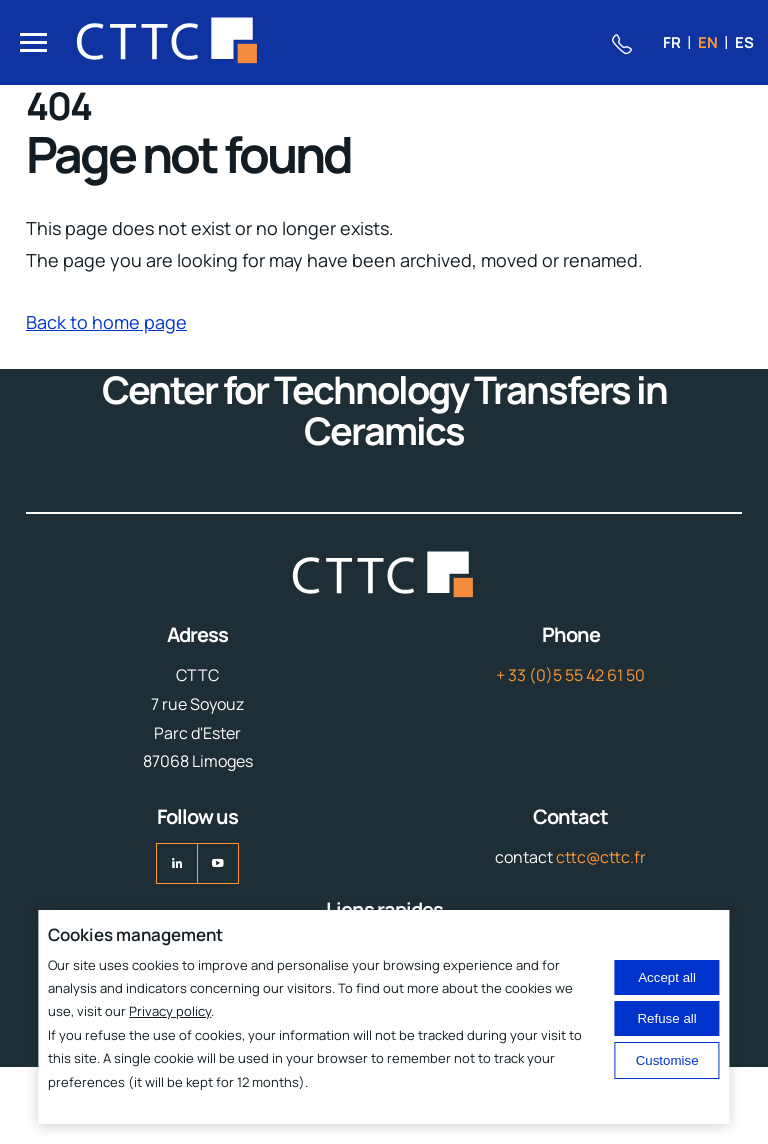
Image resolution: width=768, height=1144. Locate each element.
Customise (667, 1060)
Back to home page (106, 322)
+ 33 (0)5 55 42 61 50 (570, 675)
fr (672, 42)
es (744, 42)
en (708, 42)
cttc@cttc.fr (601, 857)
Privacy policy (170, 1011)
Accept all (667, 977)
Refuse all (666, 1018)
